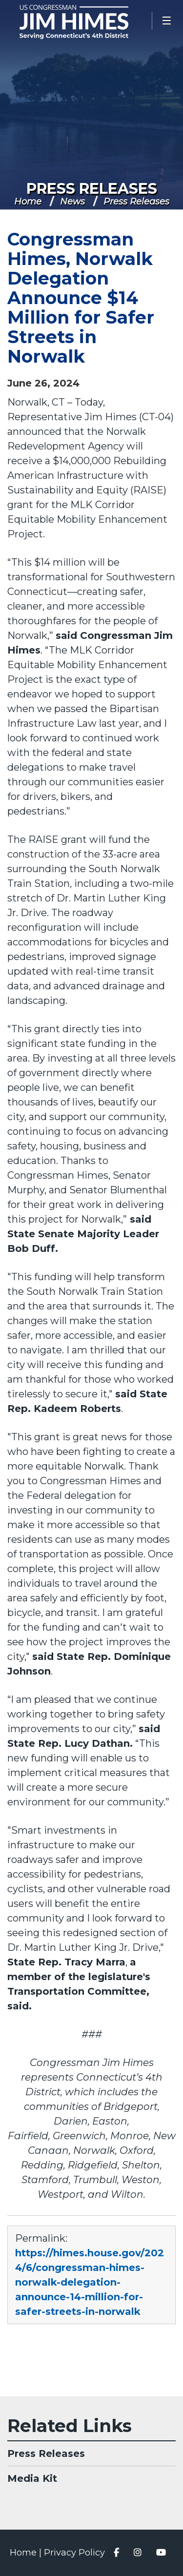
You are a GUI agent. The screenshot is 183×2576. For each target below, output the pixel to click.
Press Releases (91, 189)
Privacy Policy (74, 2552)
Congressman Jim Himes (88, 22)
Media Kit (32, 2478)
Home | (27, 2552)
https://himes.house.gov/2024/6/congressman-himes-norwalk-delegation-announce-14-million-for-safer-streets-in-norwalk (89, 2282)
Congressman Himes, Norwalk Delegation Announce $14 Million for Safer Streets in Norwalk (80, 297)
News (72, 201)
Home (27, 201)
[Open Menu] (167, 20)
